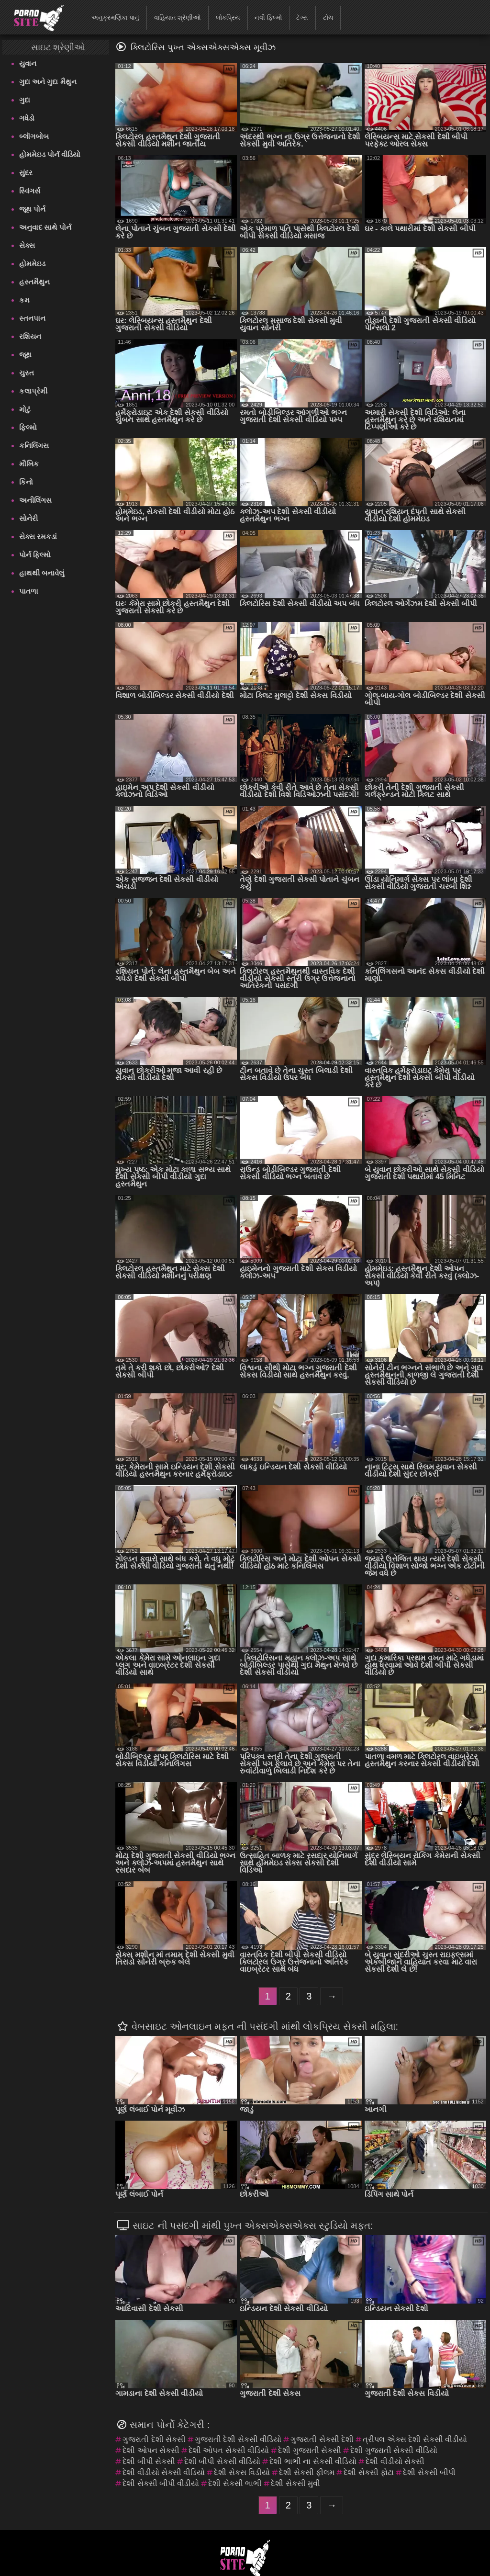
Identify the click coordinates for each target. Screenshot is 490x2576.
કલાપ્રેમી (33, 391)
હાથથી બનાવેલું (41, 573)
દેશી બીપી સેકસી (148, 2461)
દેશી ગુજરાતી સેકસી (309, 2450)
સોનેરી (28, 518)
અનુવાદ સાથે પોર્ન (45, 227)
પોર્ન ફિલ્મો (35, 555)
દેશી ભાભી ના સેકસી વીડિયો (312, 2461)
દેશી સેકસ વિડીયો (242, 2472)
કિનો (26, 482)
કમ (24, 300)
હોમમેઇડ (32, 264)
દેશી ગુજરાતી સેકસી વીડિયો (393, 2450)
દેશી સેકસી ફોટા (369, 2472)
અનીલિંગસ (35, 500)
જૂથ (25, 354)
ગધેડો (26, 118)
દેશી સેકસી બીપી (429, 2472)
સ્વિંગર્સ (29, 191)
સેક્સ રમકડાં (38, 536)
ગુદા (24, 100)
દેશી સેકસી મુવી (295, 2483)
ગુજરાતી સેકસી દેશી (322, 2439)
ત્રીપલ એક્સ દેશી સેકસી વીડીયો (415, 2439)
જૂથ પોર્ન (32, 209)
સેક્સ (27, 245)
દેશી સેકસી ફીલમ (306, 2472)
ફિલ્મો (28, 427)
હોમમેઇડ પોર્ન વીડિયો (49, 154)
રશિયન (30, 336)
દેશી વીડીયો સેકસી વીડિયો (163, 2472)
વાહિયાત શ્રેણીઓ (177, 17)
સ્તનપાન (32, 318)
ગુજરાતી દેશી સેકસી (154, 2439)
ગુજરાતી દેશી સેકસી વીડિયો (238, 2439)
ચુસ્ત (26, 373)
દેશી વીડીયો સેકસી (395, 2461)
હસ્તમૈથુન (34, 282)
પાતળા (28, 591)
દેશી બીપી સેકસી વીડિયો (222, 2461)
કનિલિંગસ (34, 445)
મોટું (25, 409)
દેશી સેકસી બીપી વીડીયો (160, 2483)
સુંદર (26, 173)
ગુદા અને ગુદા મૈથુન (48, 82)
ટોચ (328, 17)
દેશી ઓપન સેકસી (150, 2450)
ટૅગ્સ (302, 17)
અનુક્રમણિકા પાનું (115, 17)
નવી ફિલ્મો (268, 17)
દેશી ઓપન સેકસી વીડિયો (229, 2450)
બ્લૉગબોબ (34, 136)
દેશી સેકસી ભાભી (235, 2483)
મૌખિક (29, 464)
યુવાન (27, 63)
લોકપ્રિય (228, 17)
